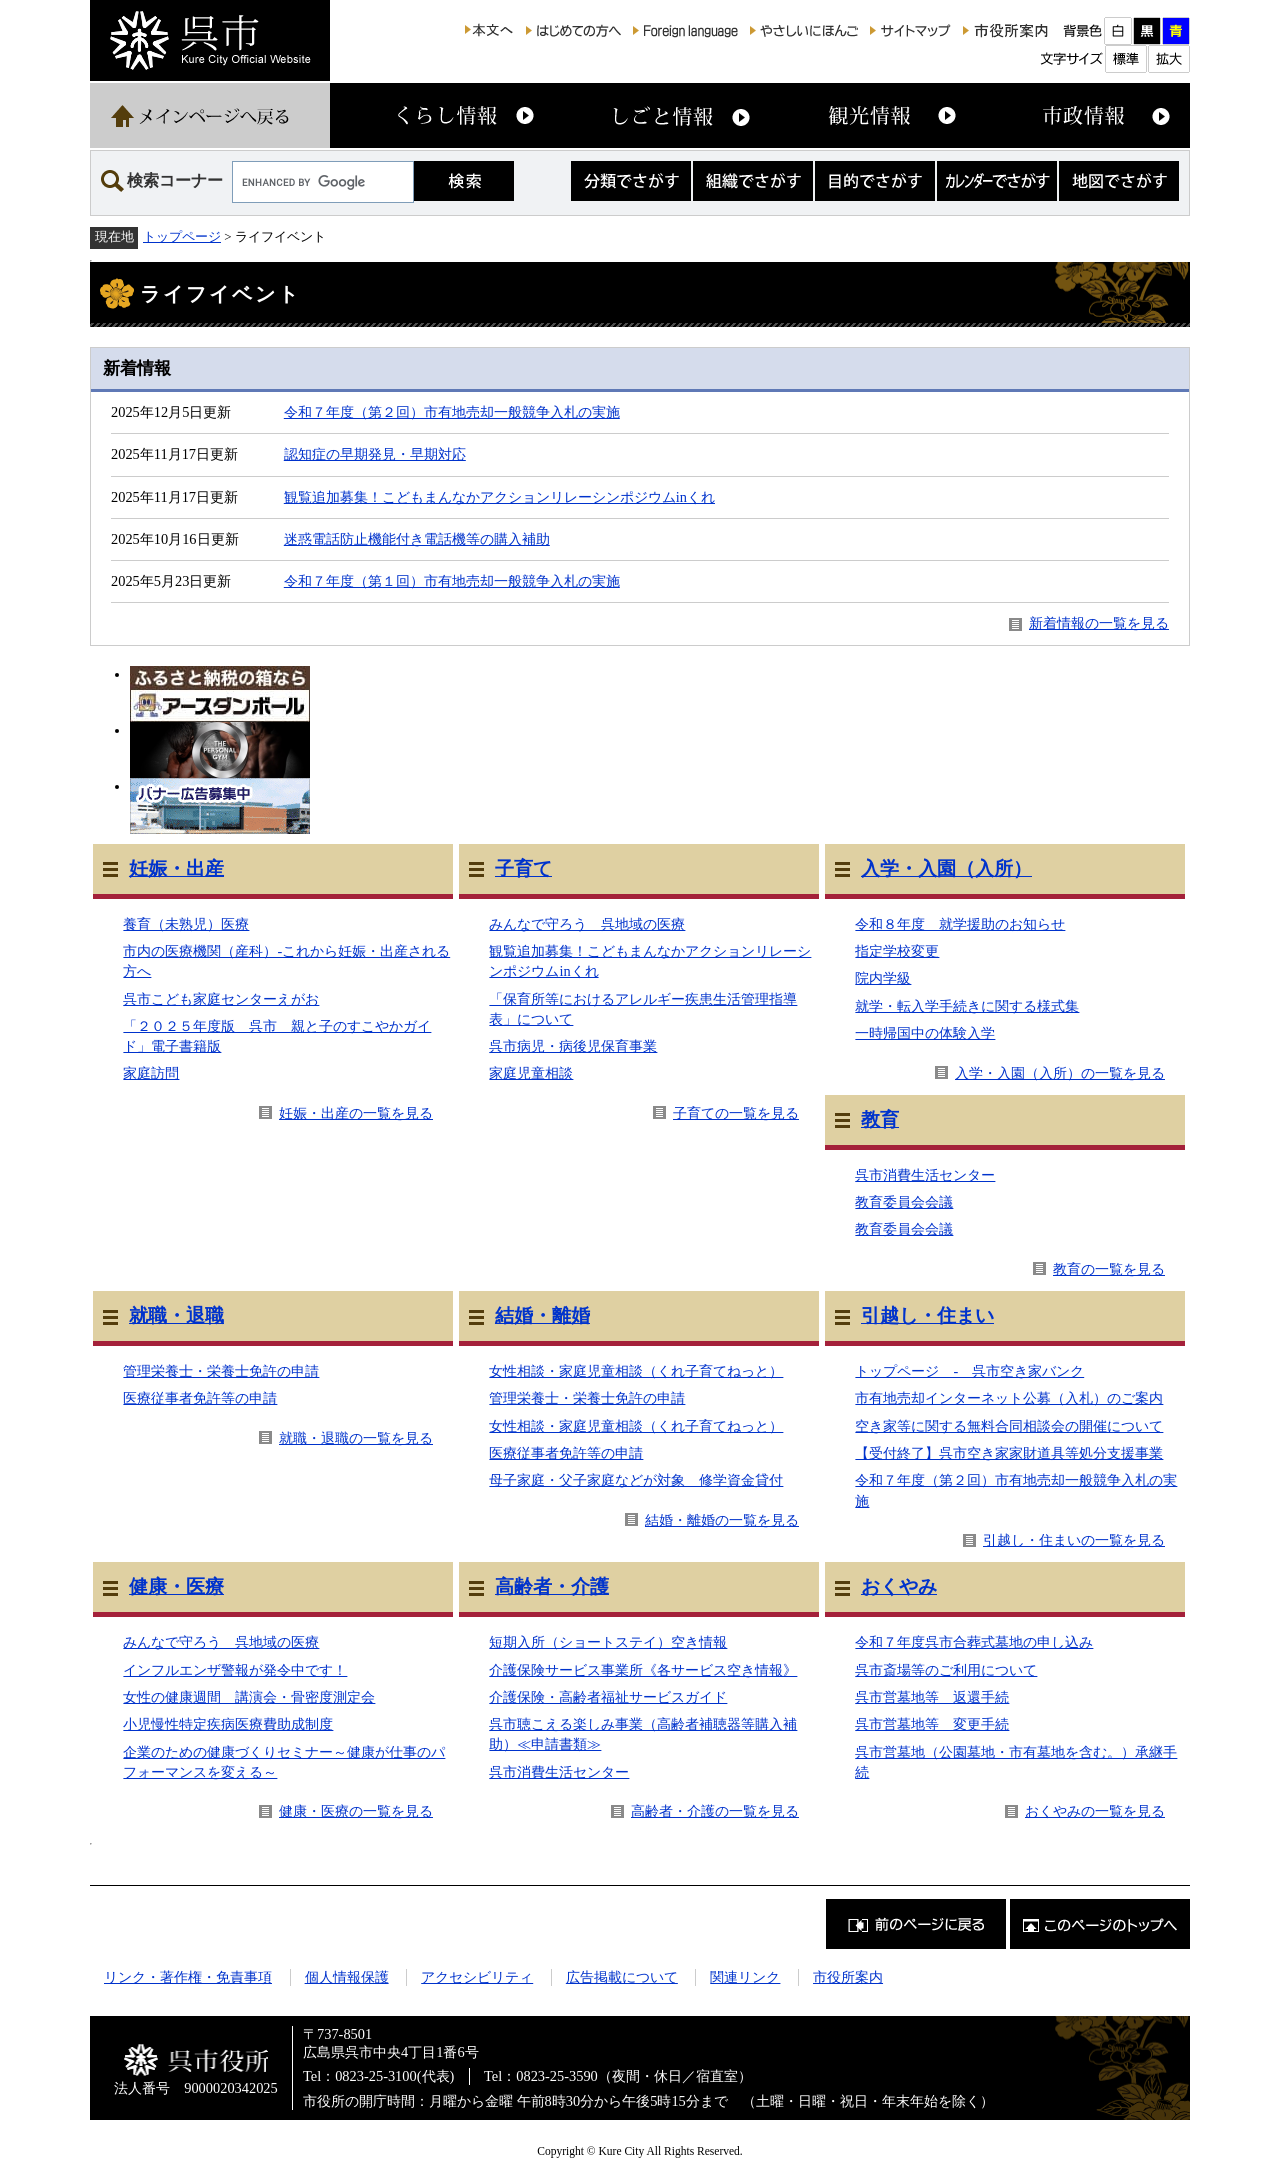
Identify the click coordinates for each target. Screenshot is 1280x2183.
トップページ (182, 236)
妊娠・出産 (176, 868)
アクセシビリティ (477, 1977)
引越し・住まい (927, 1315)
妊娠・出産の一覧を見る (356, 1113)
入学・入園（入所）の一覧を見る (1060, 1073)
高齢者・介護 (552, 1586)
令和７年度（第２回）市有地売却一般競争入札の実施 (452, 412)
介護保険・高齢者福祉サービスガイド (608, 1697)
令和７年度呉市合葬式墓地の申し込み (974, 1642)
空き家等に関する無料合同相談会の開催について (1009, 1426)
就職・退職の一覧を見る (356, 1438)
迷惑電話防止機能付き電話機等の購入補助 (417, 539)
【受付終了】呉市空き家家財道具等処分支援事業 (1009, 1453)
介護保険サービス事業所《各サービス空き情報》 (643, 1670)
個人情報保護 (347, 1977)
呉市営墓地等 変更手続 (932, 1724)
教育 (880, 1119)
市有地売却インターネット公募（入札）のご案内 (1009, 1398)
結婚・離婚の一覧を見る (722, 1520)
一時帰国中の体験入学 (925, 1033)
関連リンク (745, 1977)
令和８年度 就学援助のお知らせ (960, 924)
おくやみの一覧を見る (1095, 1811)
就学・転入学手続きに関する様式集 (967, 1006)
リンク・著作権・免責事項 (188, 1977)
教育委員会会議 (904, 1202)
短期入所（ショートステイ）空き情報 (608, 1642)
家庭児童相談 (531, 1073)
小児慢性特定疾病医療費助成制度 (228, 1724)
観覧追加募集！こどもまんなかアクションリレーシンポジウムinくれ (499, 497)
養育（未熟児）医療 (186, 924)
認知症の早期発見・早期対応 (375, 454)
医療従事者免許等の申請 (200, 1398)
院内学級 (883, 978)
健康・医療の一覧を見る (356, 1811)
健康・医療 (176, 1586)
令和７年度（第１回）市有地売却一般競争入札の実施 (452, 581)
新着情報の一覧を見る (1099, 623)
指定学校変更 (897, 951)
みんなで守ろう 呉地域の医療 (587, 924)
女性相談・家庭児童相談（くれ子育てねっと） (636, 1371)
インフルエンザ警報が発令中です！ (235, 1670)
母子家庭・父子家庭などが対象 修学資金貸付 (636, 1480)
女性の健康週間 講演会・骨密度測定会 (249, 1697)
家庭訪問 (151, 1073)
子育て (523, 868)
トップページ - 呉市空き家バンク (969, 1371)
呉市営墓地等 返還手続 (932, 1697)
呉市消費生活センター (925, 1175)
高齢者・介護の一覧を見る (715, 1811)
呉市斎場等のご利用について (946, 1670)
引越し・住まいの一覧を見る (1074, 1540)
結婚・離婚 (542, 1315)
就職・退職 (176, 1315)
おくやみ (899, 1586)
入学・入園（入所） (946, 868)
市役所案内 (848, 1977)
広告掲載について (622, 1977)
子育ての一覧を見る (736, 1113)
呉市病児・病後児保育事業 (573, 1046)
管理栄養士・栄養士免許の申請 (221, 1371)
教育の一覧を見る (1109, 1269)
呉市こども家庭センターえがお (221, 999)
